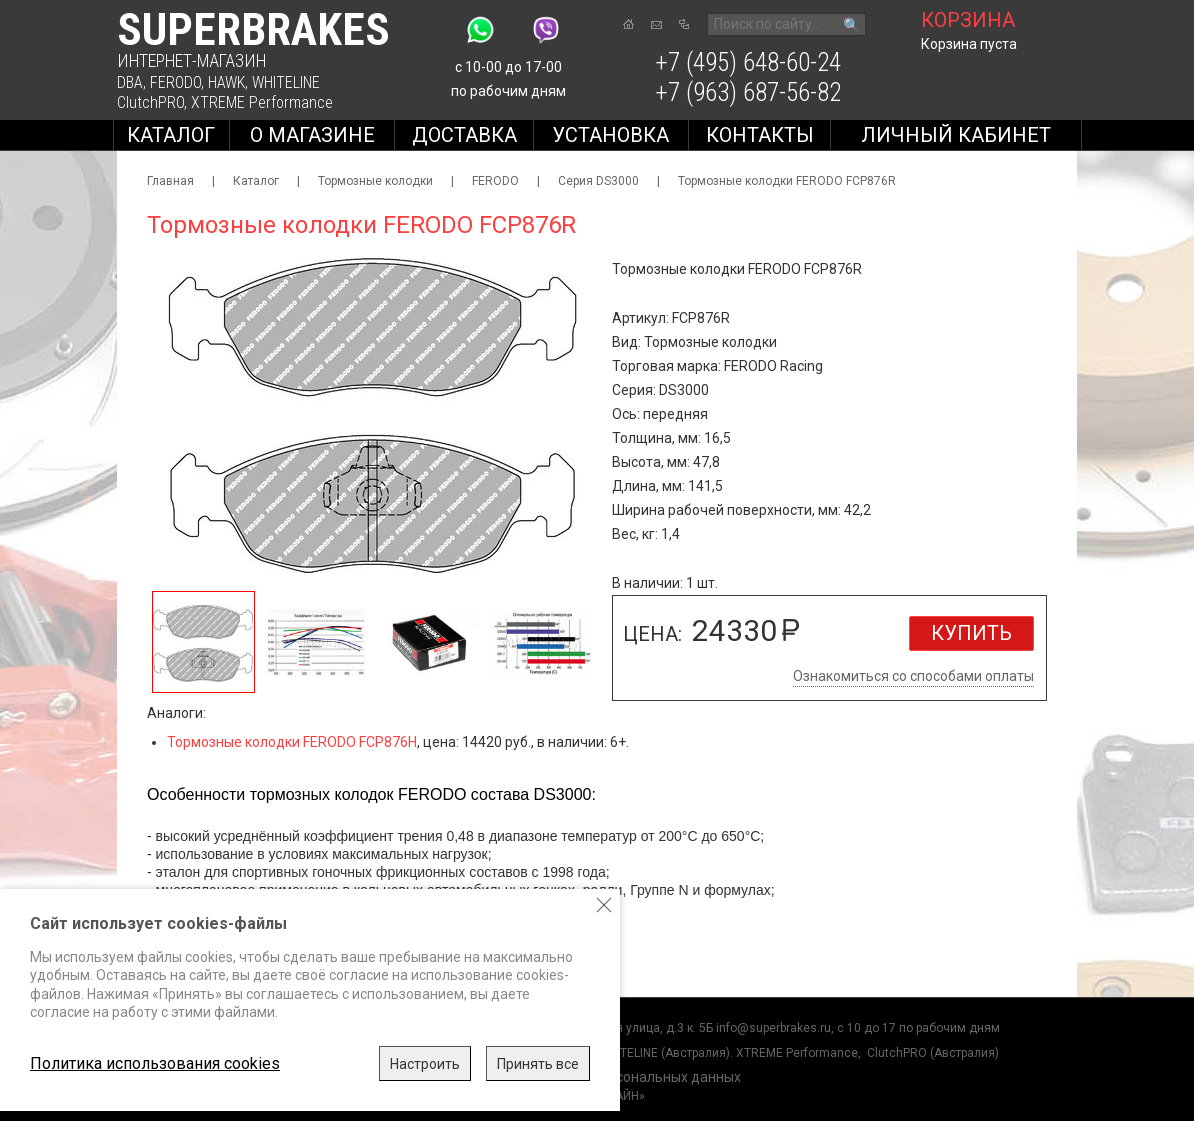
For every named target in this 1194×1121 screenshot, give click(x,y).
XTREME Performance (262, 102)
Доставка (464, 135)
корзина (968, 20)
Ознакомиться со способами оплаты (913, 676)
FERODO (175, 82)
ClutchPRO (150, 102)
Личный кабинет (956, 135)
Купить (971, 633)
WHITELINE (286, 82)
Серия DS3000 (598, 181)
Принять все (538, 1064)
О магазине (312, 135)
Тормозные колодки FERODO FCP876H (292, 742)
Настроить (425, 1064)
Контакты (760, 135)
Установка (610, 135)
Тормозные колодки (375, 181)
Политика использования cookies (155, 1063)
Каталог (171, 135)
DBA (130, 82)
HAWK (226, 82)
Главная (170, 181)
